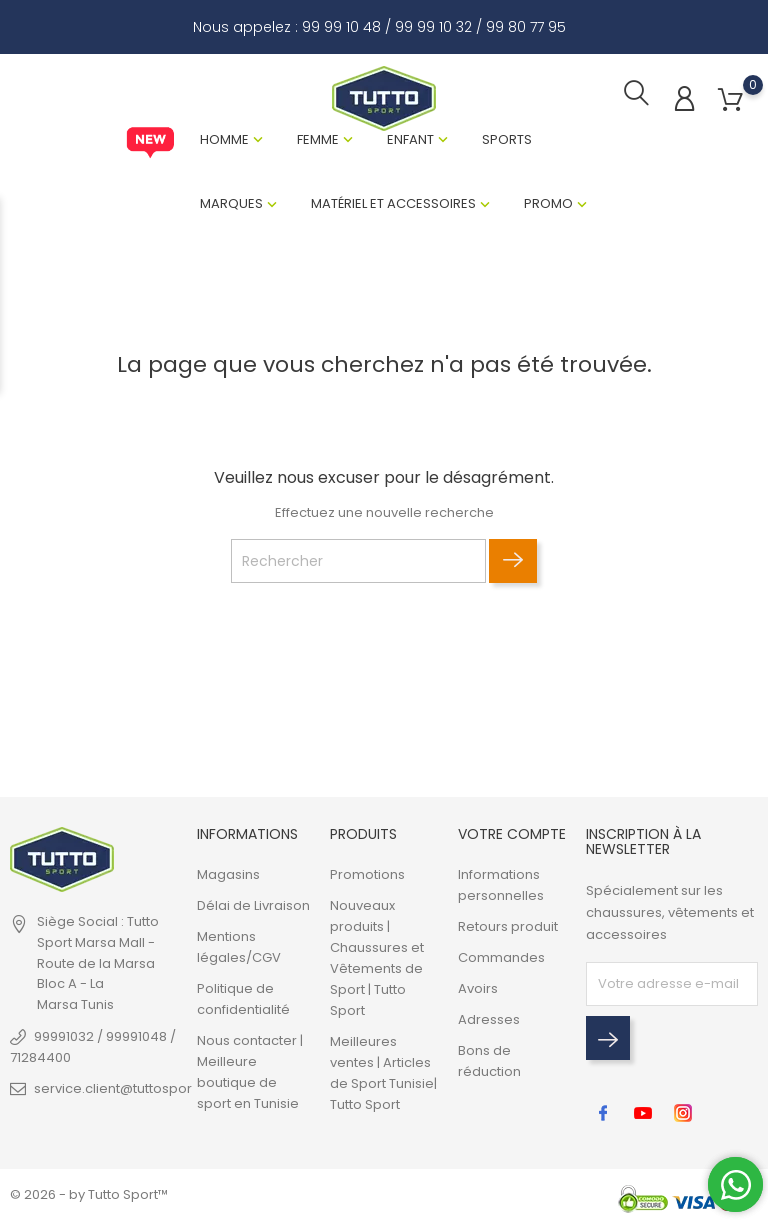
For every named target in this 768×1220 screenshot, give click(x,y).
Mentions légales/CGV (239, 947)
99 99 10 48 (341, 27)
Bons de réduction (489, 1061)
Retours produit (508, 926)
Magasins (228, 874)
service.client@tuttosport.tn (122, 1088)
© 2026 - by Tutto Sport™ (89, 1194)
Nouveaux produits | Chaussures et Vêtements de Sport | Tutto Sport (377, 958)
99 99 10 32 (433, 27)
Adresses (489, 1019)
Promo (548, 205)
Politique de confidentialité (243, 999)
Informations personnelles (501, 885)
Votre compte (512, 834)
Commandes (501, 957)
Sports (507, 141)
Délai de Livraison (253, 905)
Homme (224, 141)
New (150, 145)
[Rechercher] (358, 564)
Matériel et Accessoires (393, 205)
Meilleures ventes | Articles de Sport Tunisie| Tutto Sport (383, 1073)
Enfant (410, 141)
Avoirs (478, 988)
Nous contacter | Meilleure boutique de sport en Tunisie (250, 1072)
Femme (318, 141)
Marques (231, 205)
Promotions (367, 874)
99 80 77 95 (526, 27)
